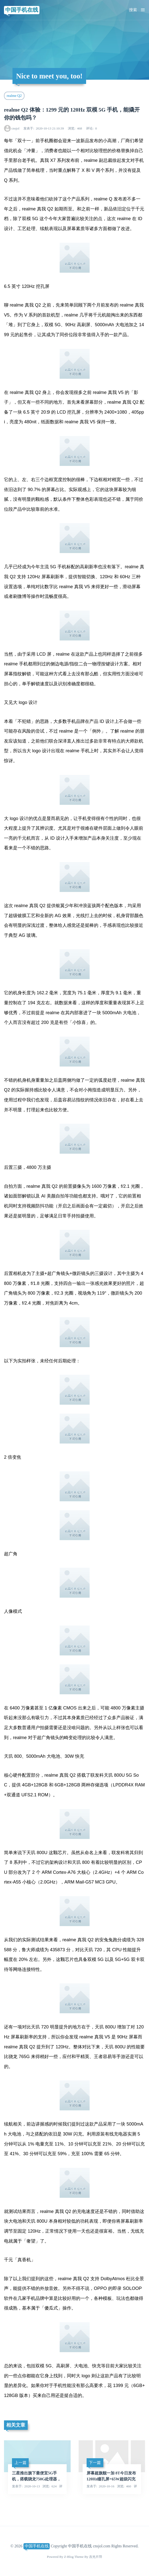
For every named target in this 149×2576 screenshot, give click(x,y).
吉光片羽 (95, 2557)
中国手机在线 (21, 10)
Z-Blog (69, 2557)
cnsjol (15, 128)
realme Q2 (14, 96)
